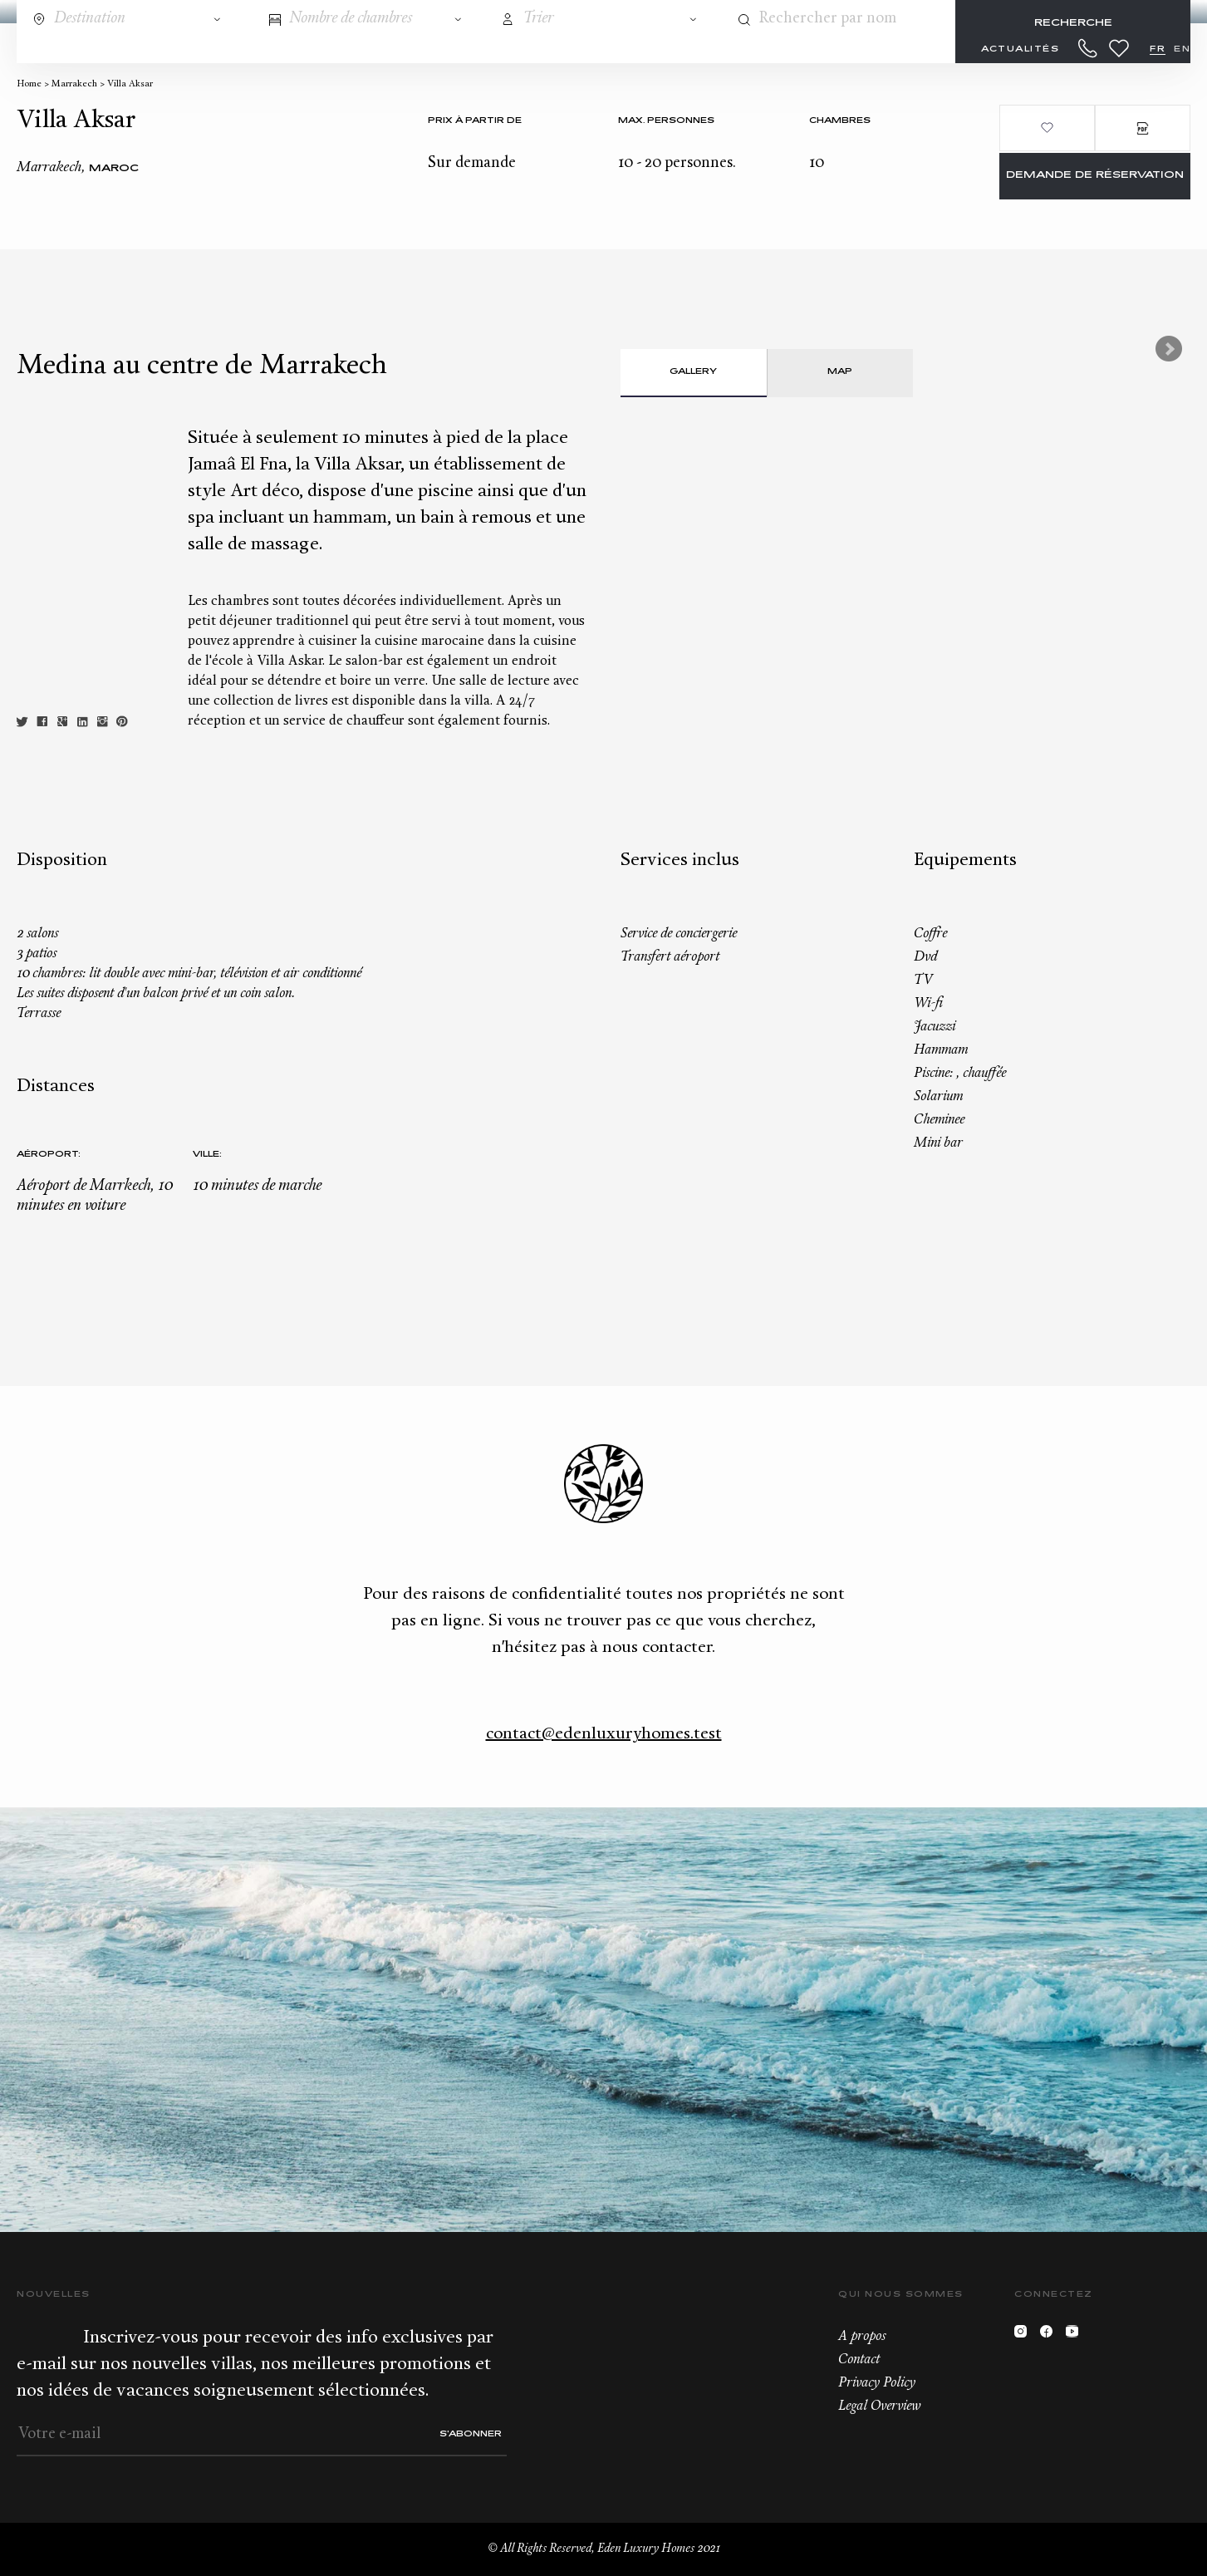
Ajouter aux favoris (1047, 128)
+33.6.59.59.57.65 (1088, 48)
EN (1182, 49)
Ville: (207, 1154)
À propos (900, 49)
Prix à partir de (475, 120)
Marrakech (74, 84)
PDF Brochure (1142, 128)
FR (1157, 49)
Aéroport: (49, 1154)
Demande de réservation (1095, 175)
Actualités (1020, 49)
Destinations (112, 49)
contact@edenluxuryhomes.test (604, 1734)
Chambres (840, 120)
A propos (862, 2336)
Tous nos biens (261, 49)
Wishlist (1119, 48)
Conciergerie (411, 49)
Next (1168, 349)
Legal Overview (879, 2406)
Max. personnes (666, 120)
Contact (859, 2360)
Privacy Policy (876, 2383)
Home (29, 84)
